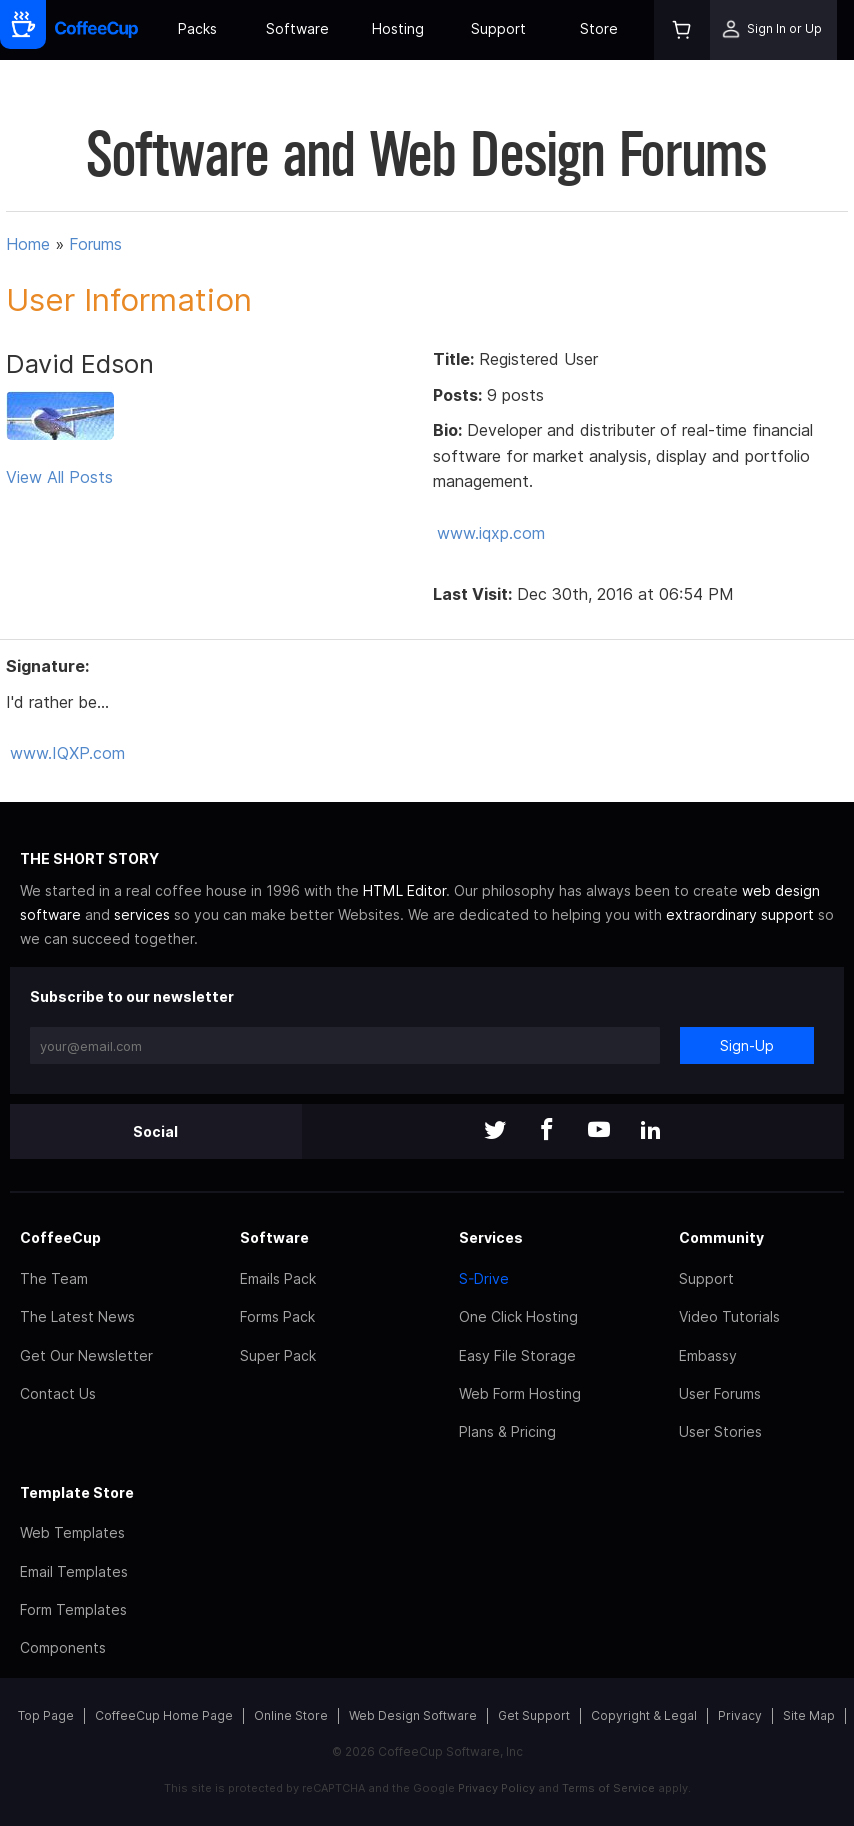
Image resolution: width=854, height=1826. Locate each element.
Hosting (398, 28)
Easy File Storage (517, 1355)
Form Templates (73, 1609)
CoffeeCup (60, 1237)
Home (28, 244)
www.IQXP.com (67, 753)
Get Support (534, 1715)
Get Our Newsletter (86, 1355)
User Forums (720, 1393)
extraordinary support (740, 914)
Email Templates (74, 1571)
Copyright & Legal (644, 1715)
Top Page (46, 1715)
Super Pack (278, 1355)
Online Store (291, 1715)
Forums (95, 244)
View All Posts (59, 477)
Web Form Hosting (520, 1393)
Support (498, 28)
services (142, 914)
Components (63, 1647)
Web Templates (72, 1532)
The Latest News (77, 1316)
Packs (197, 28)
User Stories (720, 1431)
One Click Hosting (518, 1316)
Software (297, 28)
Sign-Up (747, 1045)
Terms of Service (608, 1788)
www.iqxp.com (491, 533)
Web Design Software (413, 1715)
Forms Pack (277, 1316)
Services (491, 1237)
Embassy (708, 1355)
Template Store (77, 1492)
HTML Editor (404, 890)
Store (599, 28)
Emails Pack (278, 1278)
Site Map (809, 1715)
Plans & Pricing (507, 1431)
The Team (54, 1278)
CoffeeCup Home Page (164, 1715)
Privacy (740, 1715)
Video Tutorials (729, 1316)
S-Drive (484, 1278)
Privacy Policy (496, 1788)
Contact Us (58, 1393)
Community (721, 1237)
